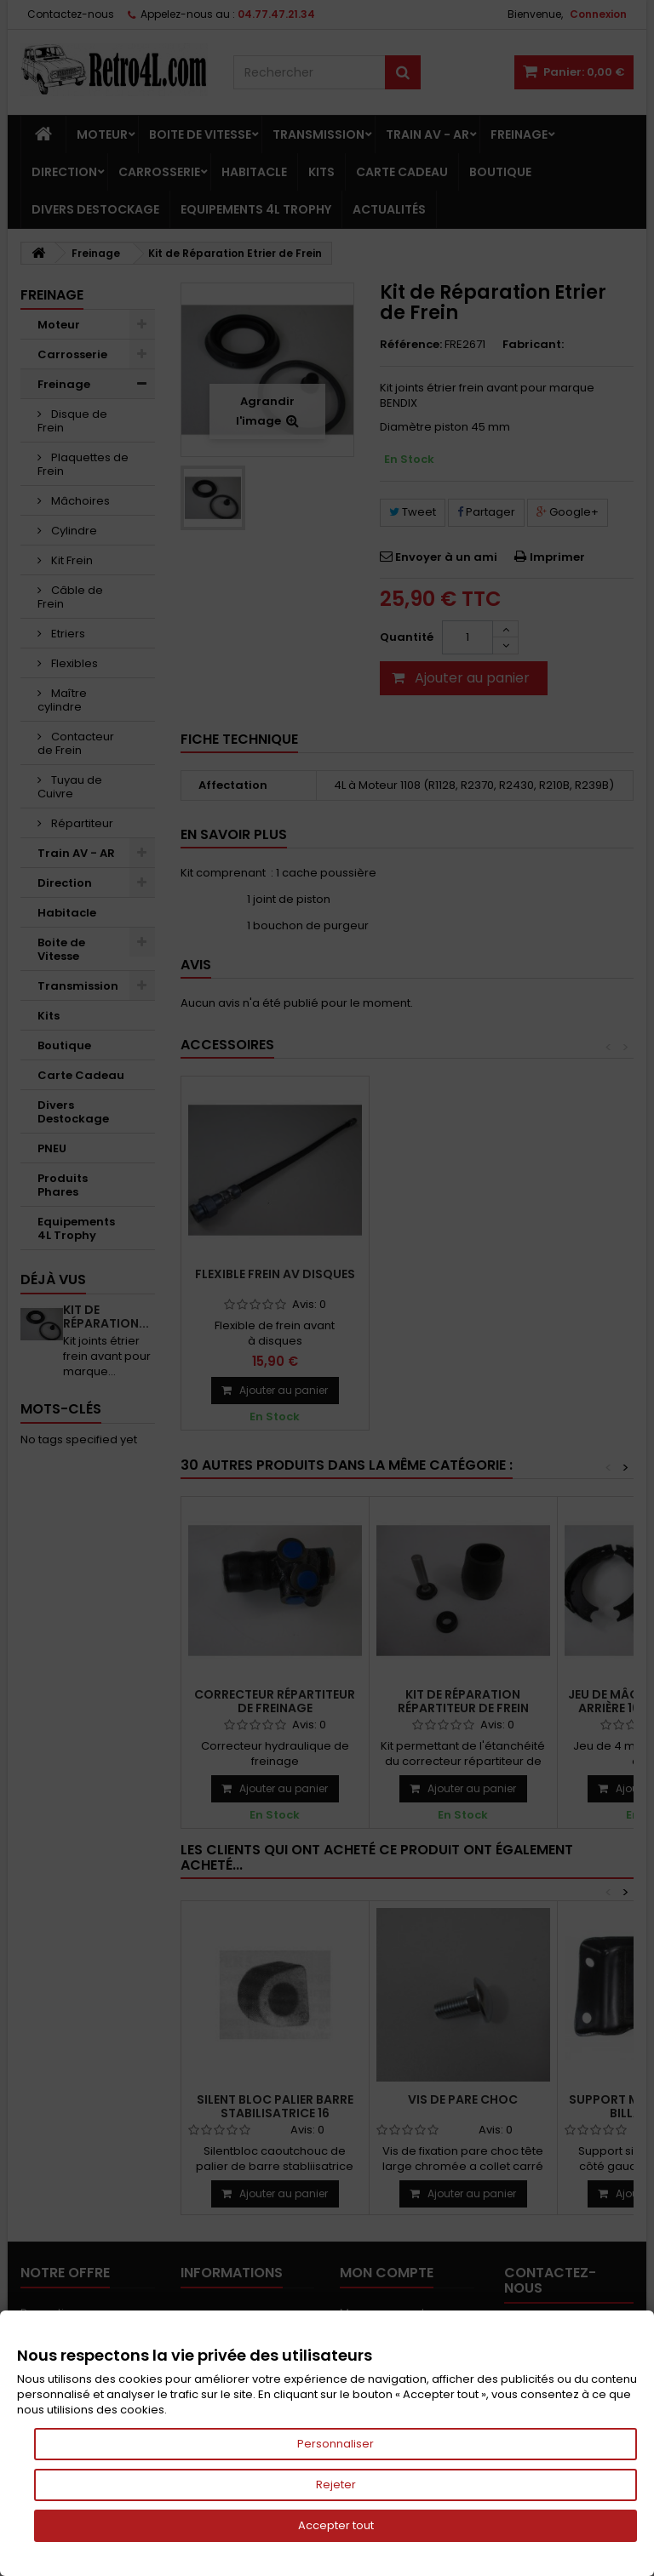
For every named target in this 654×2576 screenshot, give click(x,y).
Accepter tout (336, 2525)
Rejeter (336, 2484)
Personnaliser (335, 2444)
